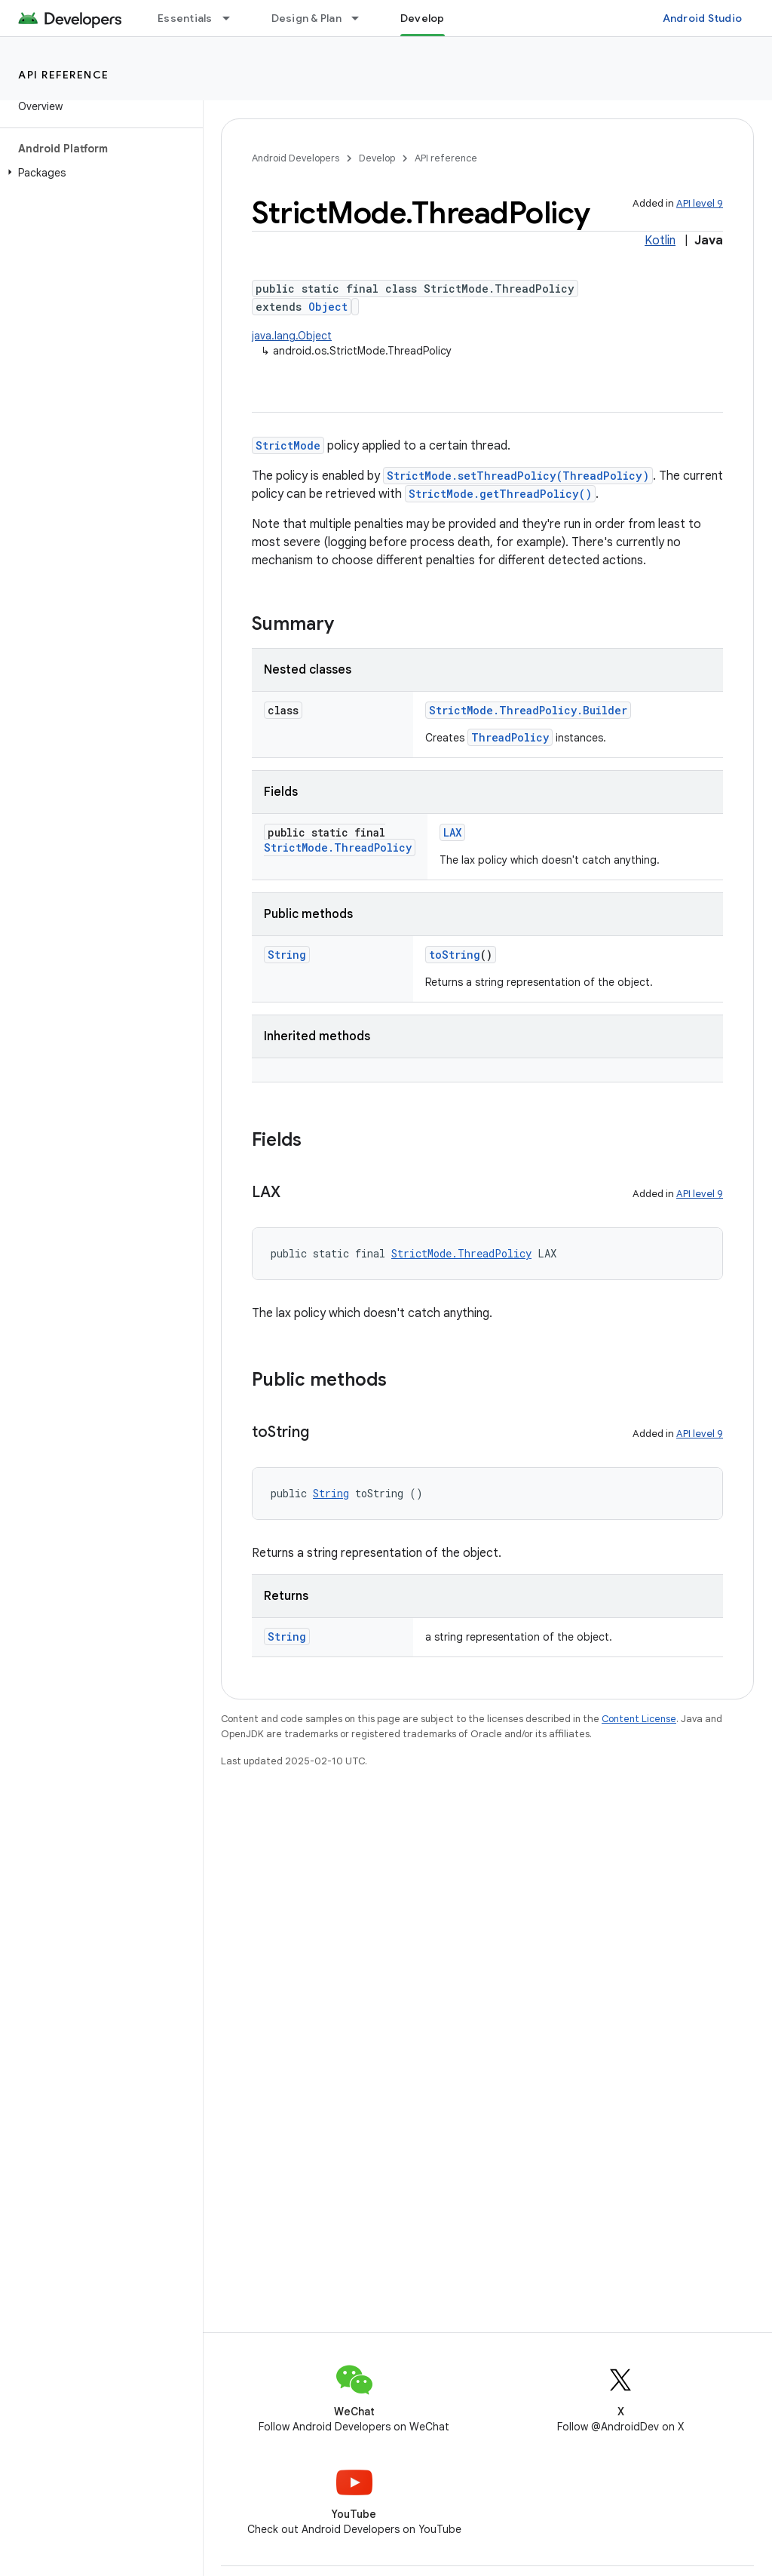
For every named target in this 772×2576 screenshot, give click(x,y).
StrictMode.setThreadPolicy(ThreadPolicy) (518, 475)
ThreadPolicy (510, 737)
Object (328, 306)
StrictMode (288, 445)
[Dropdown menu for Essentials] (233, 18)
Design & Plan (306, 18)
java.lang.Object (292, 335)
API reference (63, 74)
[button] (98, 173)
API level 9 (699, 203)
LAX (452, 832)
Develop (377, 158)
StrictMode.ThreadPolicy (338, 847)
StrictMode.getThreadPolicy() (500, 494)
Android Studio (703, 18)
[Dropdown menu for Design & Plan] (362, 18)
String (287, 954)
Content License (639, 1718)
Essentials (185, 18)
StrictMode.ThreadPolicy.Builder (528, 710)
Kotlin (660, 240)
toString (454, 954)
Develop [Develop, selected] (422, 18)
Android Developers (295, 158)
